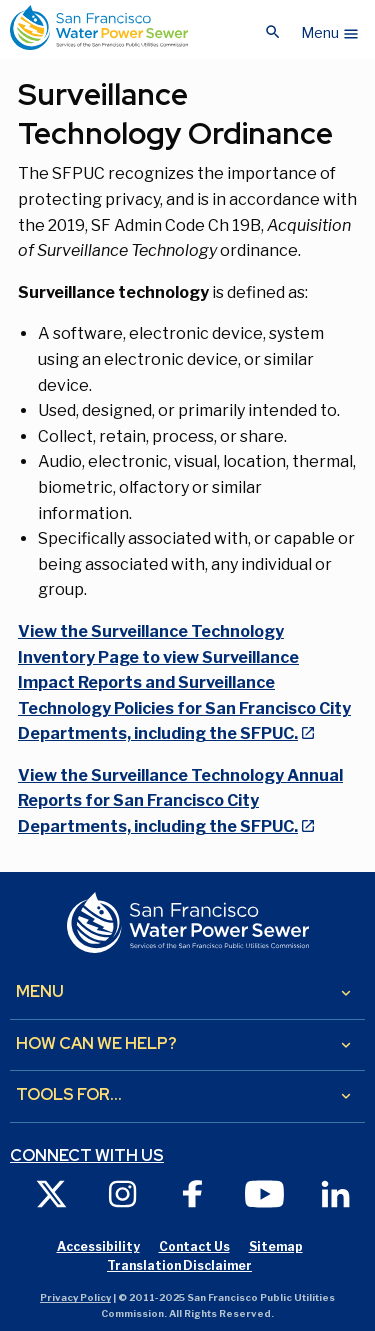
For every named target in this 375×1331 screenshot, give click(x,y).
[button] (330, 28)
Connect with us (87, 1156)
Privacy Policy (75, 1297)
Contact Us (194, 1246)
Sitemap (276, 1246)
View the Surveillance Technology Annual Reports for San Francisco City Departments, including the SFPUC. (180, 801)
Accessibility (98, 1246)
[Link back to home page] (99, 27)
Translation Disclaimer (179, 1265)
